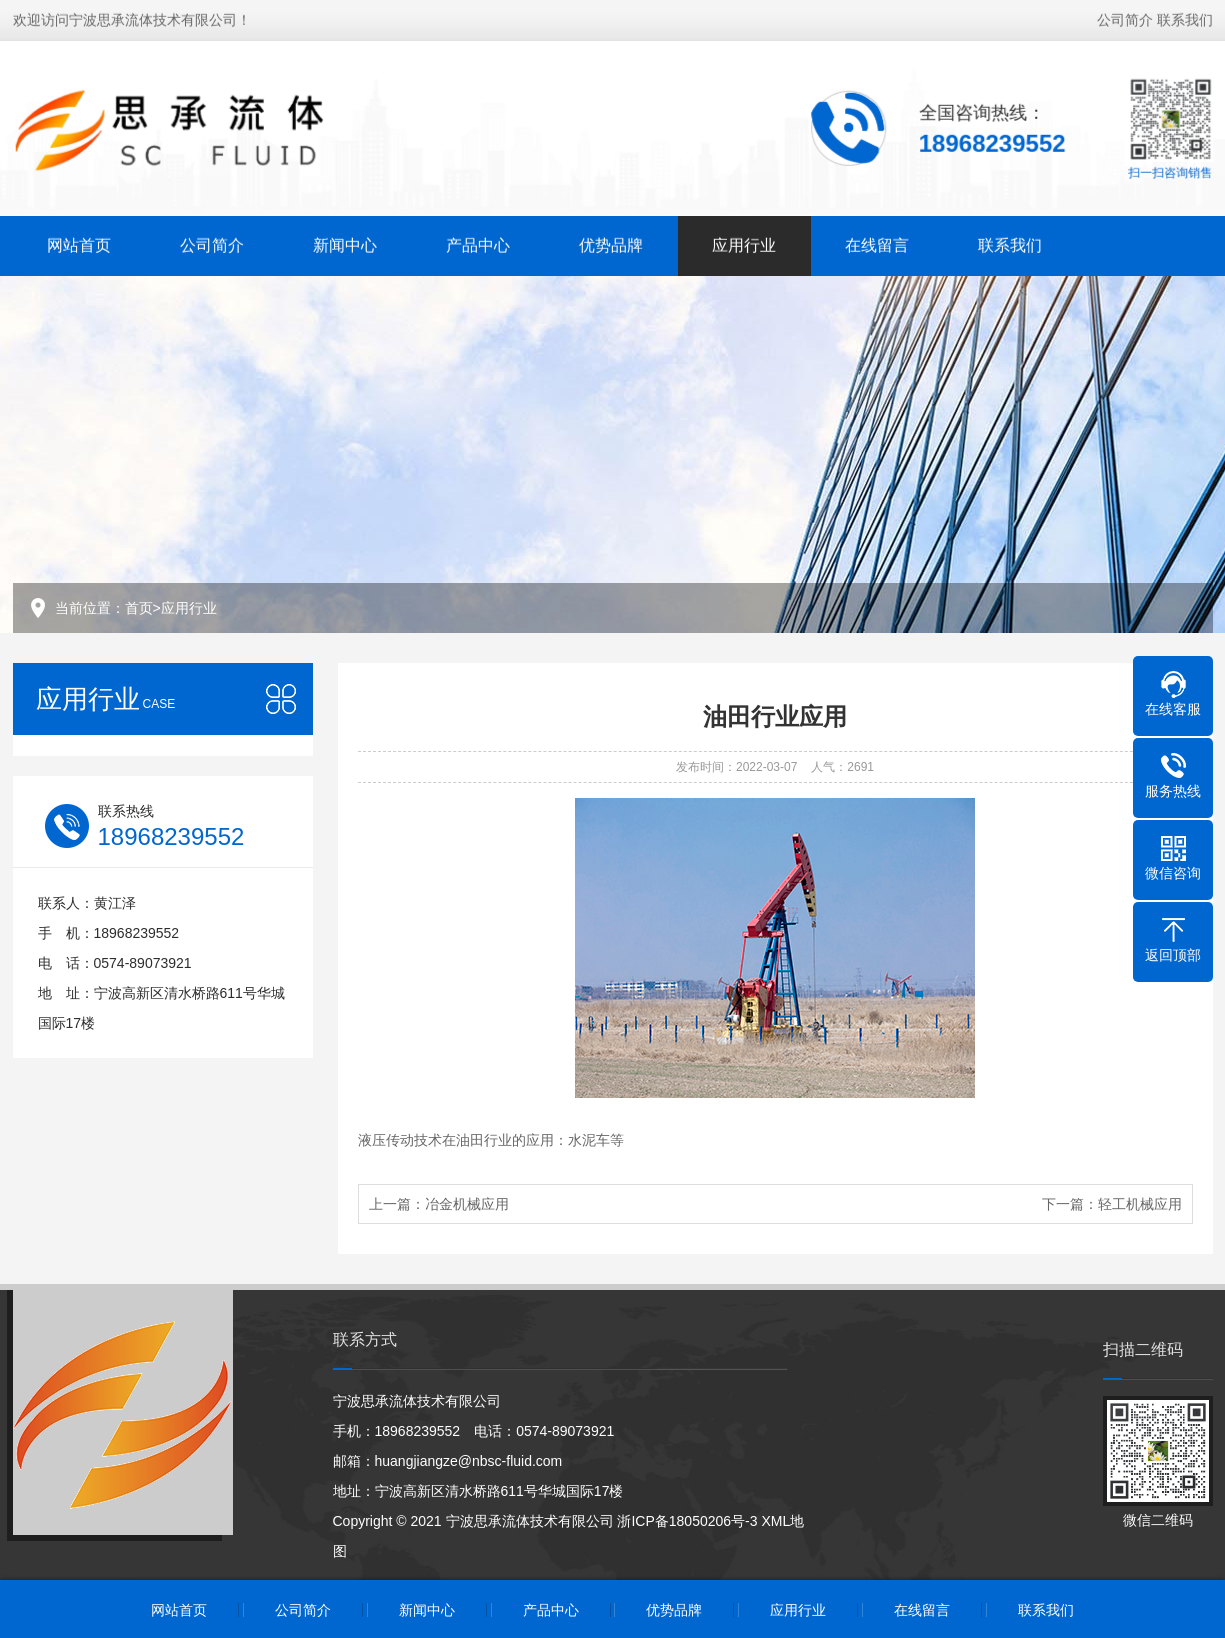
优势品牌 (611, 243)
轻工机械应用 (1140, 1204)
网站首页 (79, 243)
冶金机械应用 (467, 1204)
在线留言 (877, 243)
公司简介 (1125, 18)
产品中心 (478, 243)
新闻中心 (345, 243)
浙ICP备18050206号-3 (687, 1521)
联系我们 (1185, 18)
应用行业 (744, 243)
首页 (139, 608)
